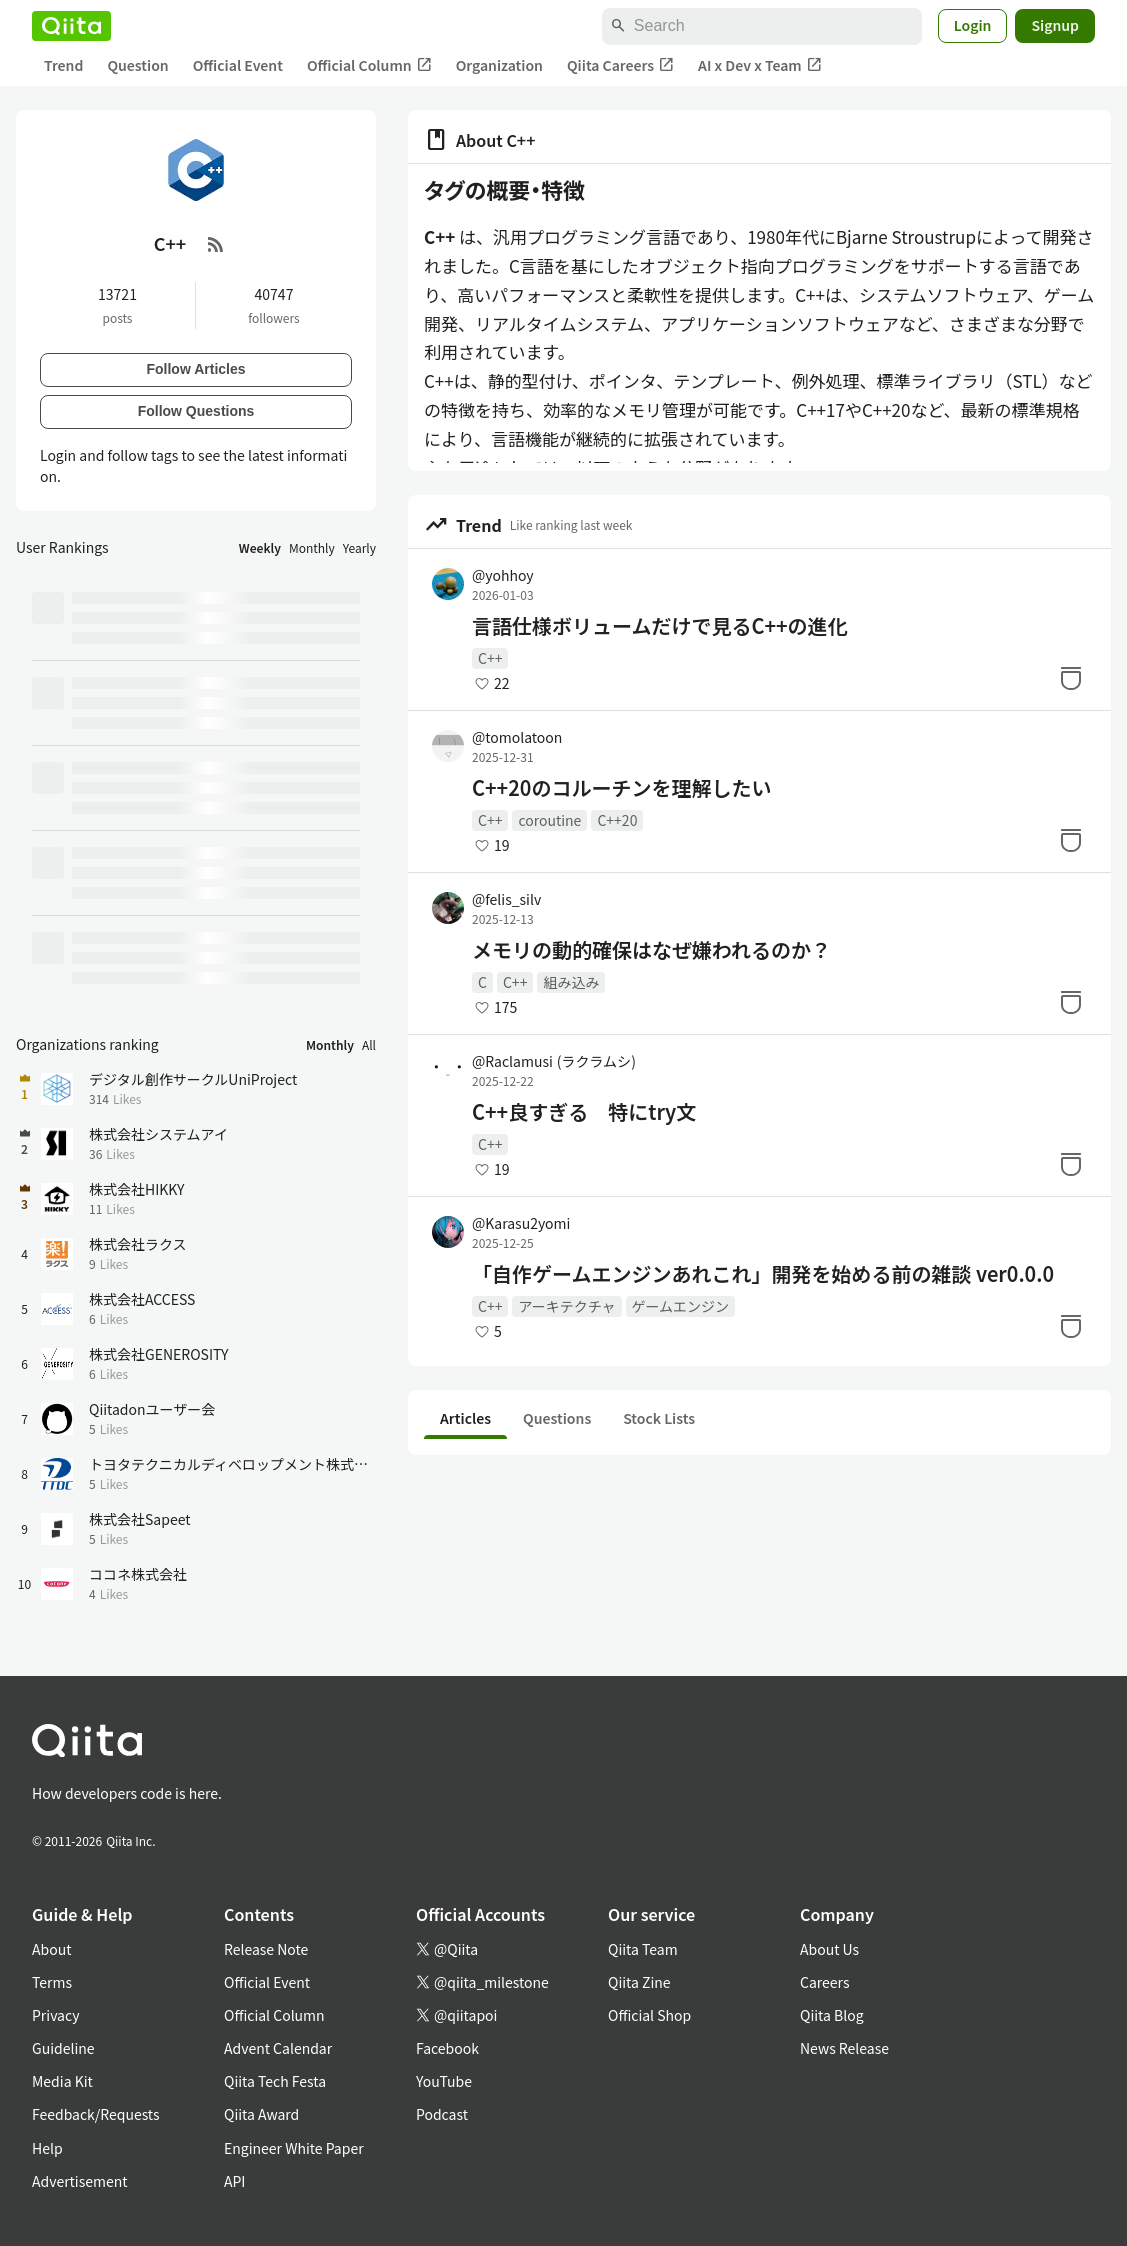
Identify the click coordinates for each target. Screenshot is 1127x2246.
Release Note (266, 1949)
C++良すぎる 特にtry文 (584, 1112)
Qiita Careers (620, 65)
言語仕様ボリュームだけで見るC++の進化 (660, 626)
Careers (824, 1982)
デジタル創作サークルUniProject (193, 1079)
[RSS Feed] (216, 244)
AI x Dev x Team (760, 65)
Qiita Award (261, 2114)
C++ (490, 658)
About (51, 1949)
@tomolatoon (517, 737)
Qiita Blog (832, 2015)
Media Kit (62, 2081)
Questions (557, 1418)
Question (137, 65)
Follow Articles (195, 369)
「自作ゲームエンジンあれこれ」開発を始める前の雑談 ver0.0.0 (763, 1274)
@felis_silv (506, 899)
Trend (63, 65)
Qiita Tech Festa (275, 2081)
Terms (52, 1982)
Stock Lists (659, 1418)
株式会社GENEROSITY (159, 1354)
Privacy (55, 2015)
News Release (844, 2048)
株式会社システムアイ (158, 1134)
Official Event (238, 65)
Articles (465, 1418)
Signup (1055, 25)
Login (973, 25)
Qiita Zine (639, 1982)
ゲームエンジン (681, 1306)
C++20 (617, 820)
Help (47, 2148)
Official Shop (649, 2015)
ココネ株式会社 (138, 1574)
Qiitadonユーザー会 (152, 1409)
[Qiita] (71, 26)
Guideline (63, 2048)
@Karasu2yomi (521, 1223)
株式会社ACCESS (142, 1299)
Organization (499, 65)
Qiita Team (643, 1949)
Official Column (369, 65)
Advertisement (80, 2181)
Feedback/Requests (96, 2114)
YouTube (444, 2081)
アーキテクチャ (566, 1306)
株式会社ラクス (138, 1244)
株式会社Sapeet (140, 1519)
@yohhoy (503, 575)
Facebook (447, 2048)
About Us (829, 1949)
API (234, 2181)
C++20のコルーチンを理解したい (621, 788)
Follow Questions (196, 411)
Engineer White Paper (294, 2148)
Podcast (442, 2114)
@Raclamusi (554, 1061)
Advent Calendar (278, 2048)
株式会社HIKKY (137, 1189)
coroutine (549, 820)
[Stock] (1071, 678)
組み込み (571, 982)
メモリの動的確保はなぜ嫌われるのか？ (651, 950)
